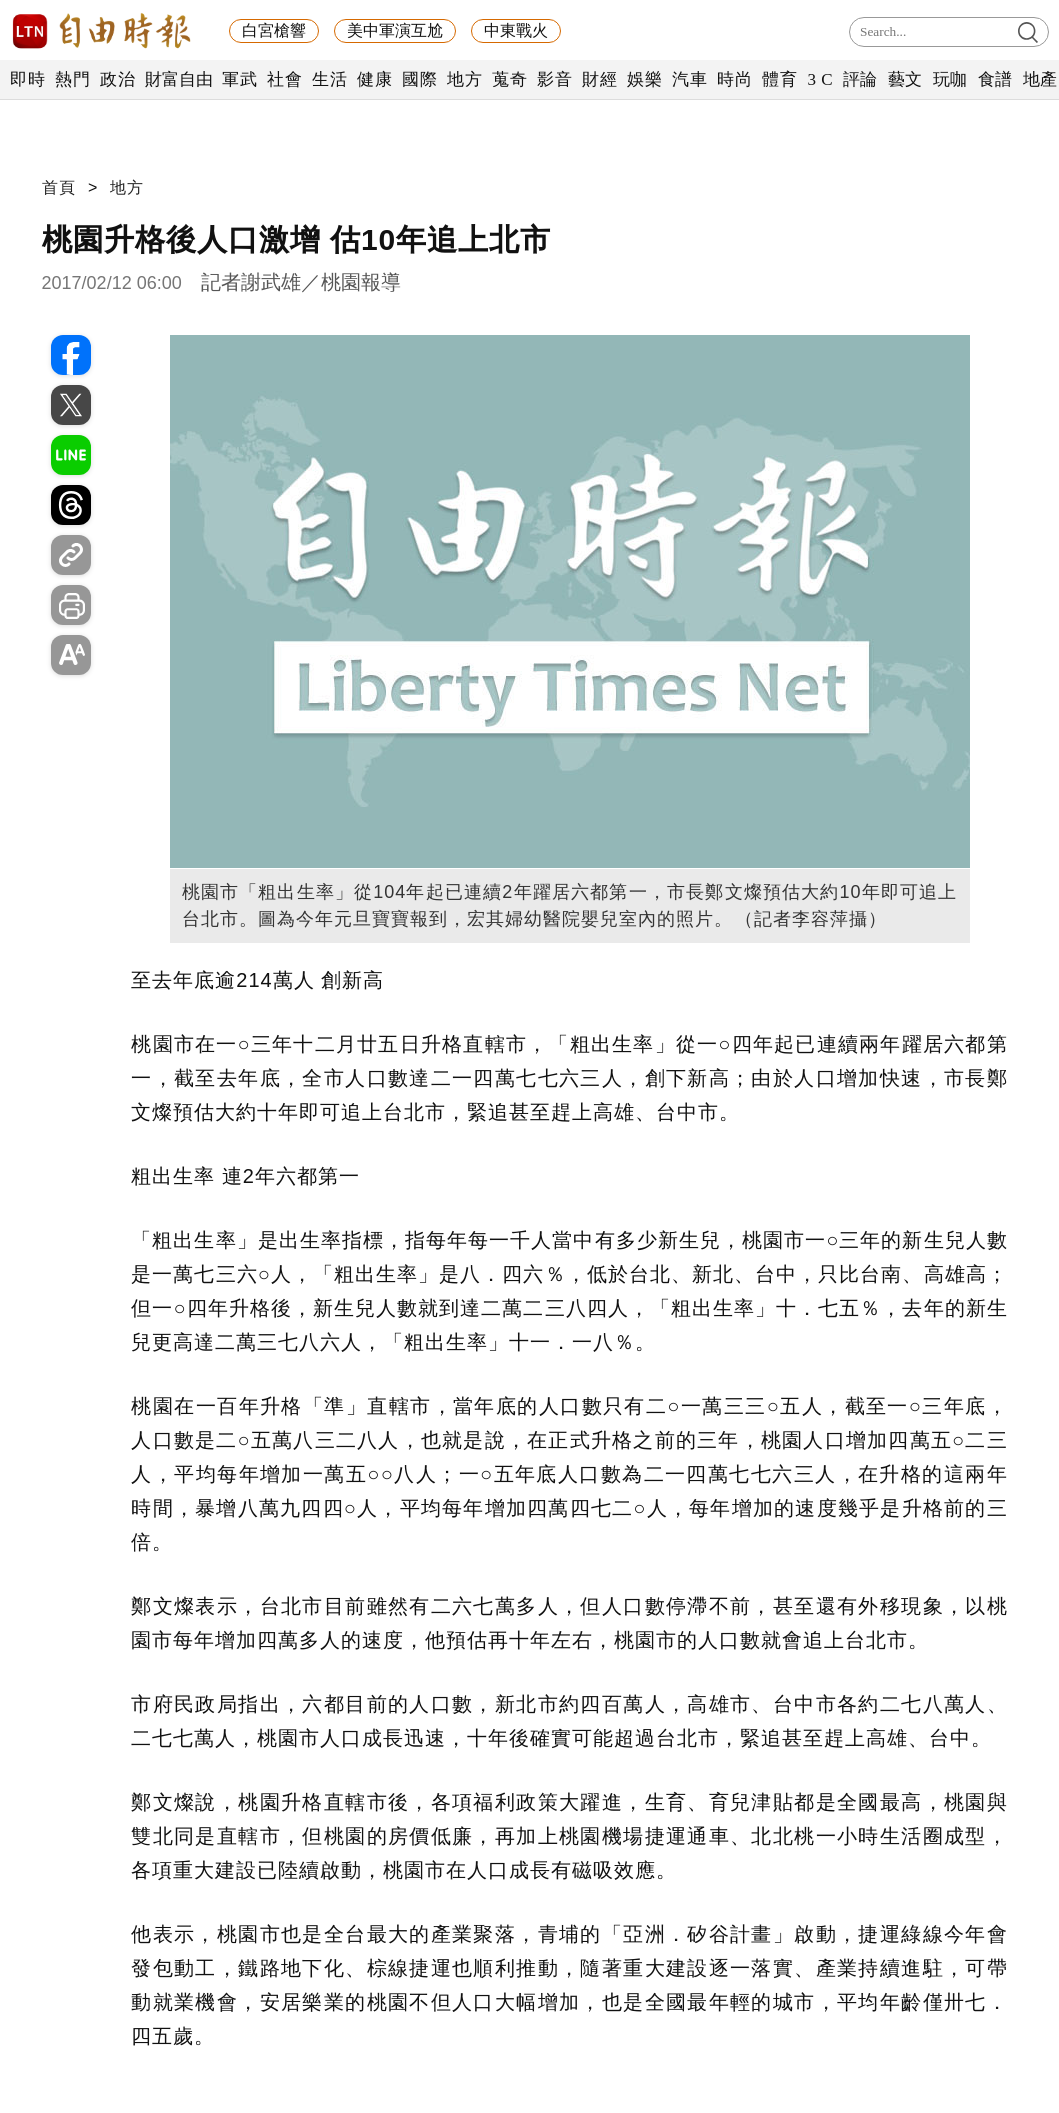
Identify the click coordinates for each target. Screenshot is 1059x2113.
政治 (117, 79)
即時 (27, 79)
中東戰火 (516, 30)
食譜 (995, 79)
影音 (554, 79)
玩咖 (950, 79)
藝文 (905, 79)
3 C (820, 79)
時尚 (734, 79)
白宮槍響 (274, 30)
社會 (284, 79)
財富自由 (178, 79)
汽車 (689, 79)
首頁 (59, 187)
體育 (779, 79)
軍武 (239, 79)
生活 (329, 79)
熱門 (72, 79)
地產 (1040, 79)
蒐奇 (509, 79)
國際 (419, 79)
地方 (464, 79)
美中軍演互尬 (395, 30)
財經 (599, 79)
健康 (374, 79)
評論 (860, 79)
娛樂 (644, 79)
